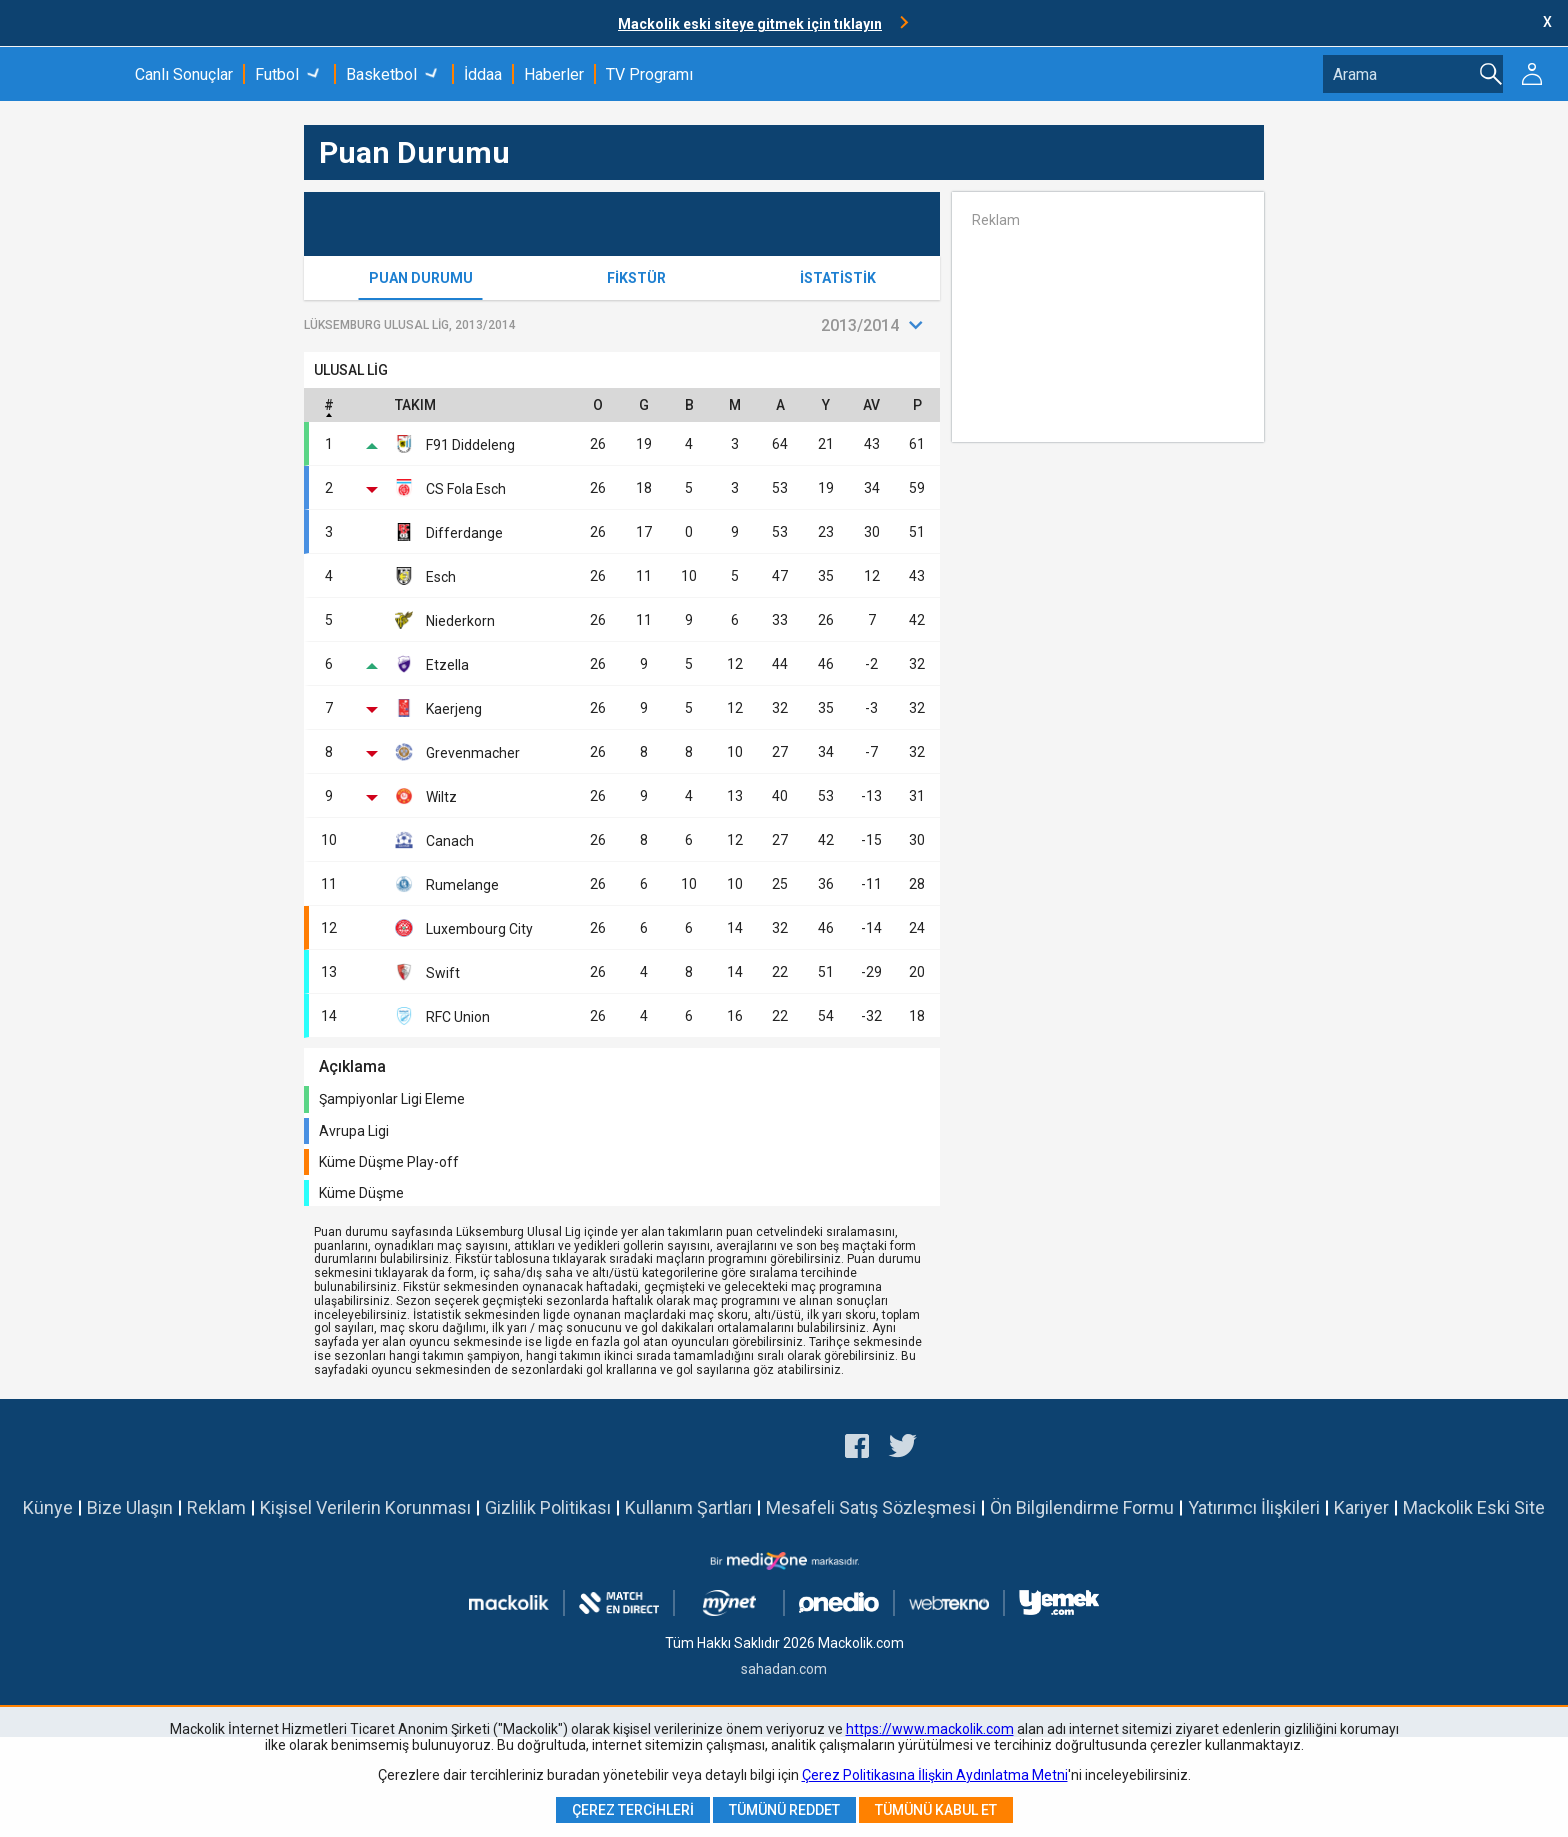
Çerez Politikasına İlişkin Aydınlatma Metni (935, 1775)
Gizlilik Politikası (548, 1507)
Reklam (216, 1507)
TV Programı (649, 74)
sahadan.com (784, 1669)
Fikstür (636, 278)
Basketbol (381, 74)
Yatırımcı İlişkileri (1254, 1507)
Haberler (554, 74)
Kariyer (1361, 1507)
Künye (48, 1507)
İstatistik (838, 278)
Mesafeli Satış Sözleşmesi (871, 1507)
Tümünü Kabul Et (936, 1810)
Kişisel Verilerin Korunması (365, 1507)
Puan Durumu (421, 278)
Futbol (277, 74)
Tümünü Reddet (784, 1810)
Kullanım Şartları (688, 1507)
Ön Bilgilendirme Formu (1082, 1507)
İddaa (483, 74)
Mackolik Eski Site (1474, 1507)
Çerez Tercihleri (633, 1810)
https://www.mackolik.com (930, 1729)
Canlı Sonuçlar (184, 74)
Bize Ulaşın (130, 1507)
